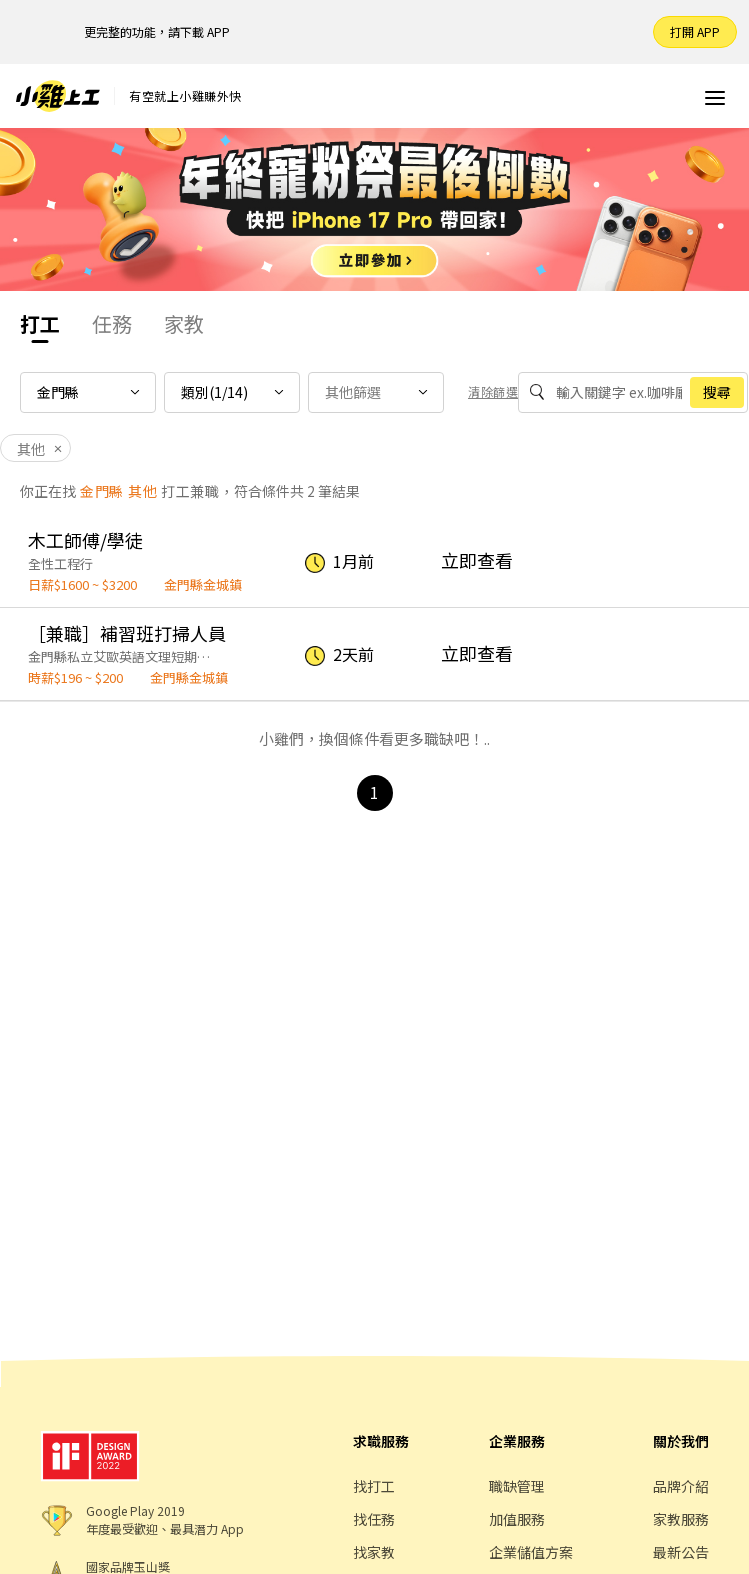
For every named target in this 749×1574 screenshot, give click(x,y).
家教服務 (681, 1519)
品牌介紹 (681, 1486)
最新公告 (681, 1552)
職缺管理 (517, 1486)
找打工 (374, 1486)
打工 (40, 323)
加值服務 (517, 1519)
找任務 (374, 1519)
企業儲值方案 (531, 1552)
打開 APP (695, 31)
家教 (184, 323)
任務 (112, 323)
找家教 (374, 1552)
